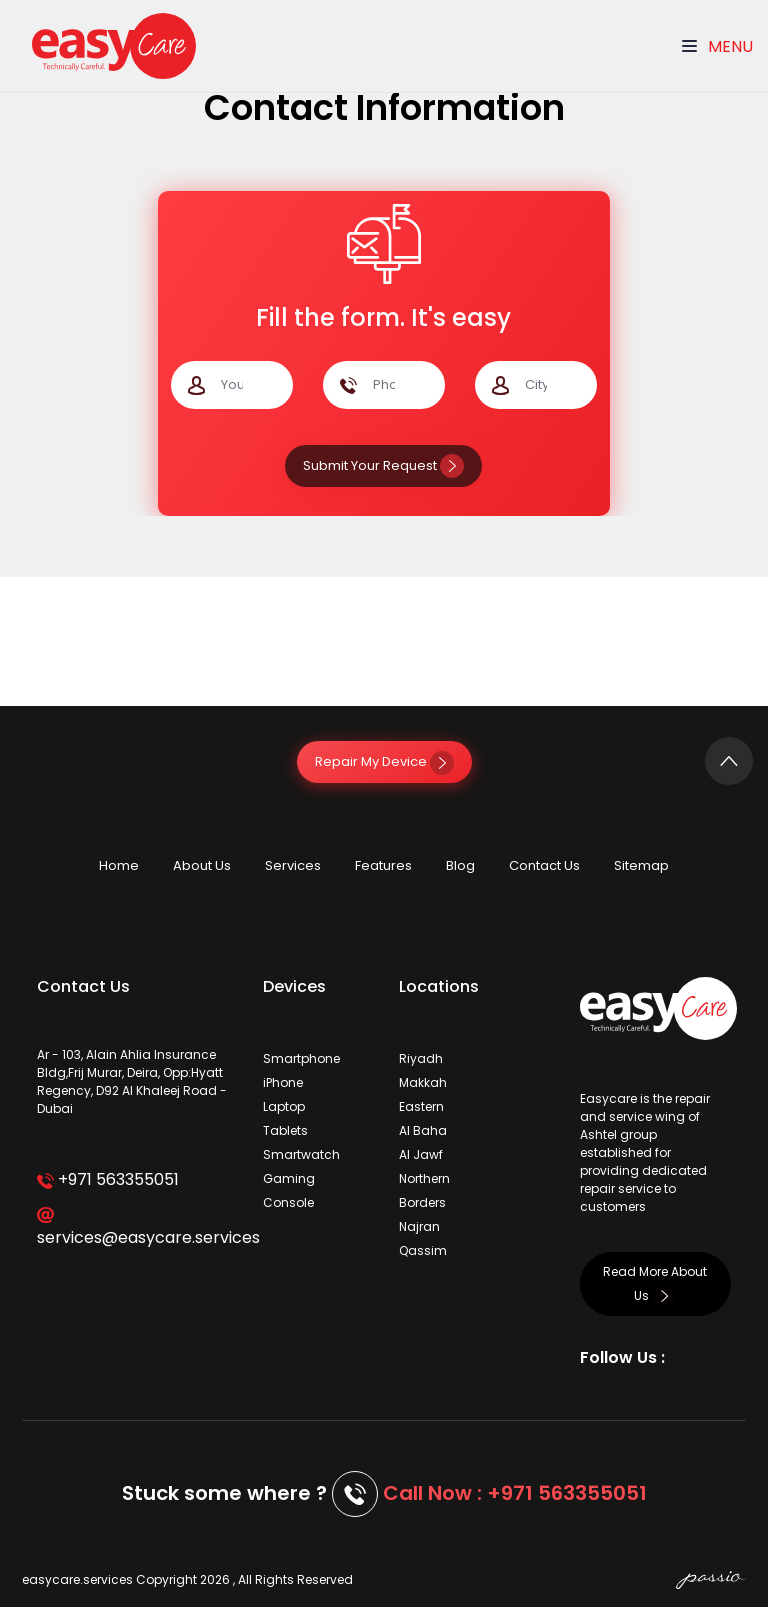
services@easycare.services (135, 1228)
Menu (717, 46)
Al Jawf (421, 1154)
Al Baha (423, 1130)
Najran (419, 1226)
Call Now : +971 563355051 (515, 1493)
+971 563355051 (107, 1179)
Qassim (423, 1250)
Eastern (421, 1106)
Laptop (284, 1106)
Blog (460, 865)
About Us (202, 865)
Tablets (285, 1130)
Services (293, 865)
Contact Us (544, 865)
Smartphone (301, 1058)
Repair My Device (384, 761)
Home (119, 865)
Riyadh (421, 1058)
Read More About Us (655, 1283)
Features (383, 865)
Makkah (423, 1082)
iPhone (283, 1082)
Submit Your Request (383, 465)
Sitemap (641, 865)
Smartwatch (301, 1154)
